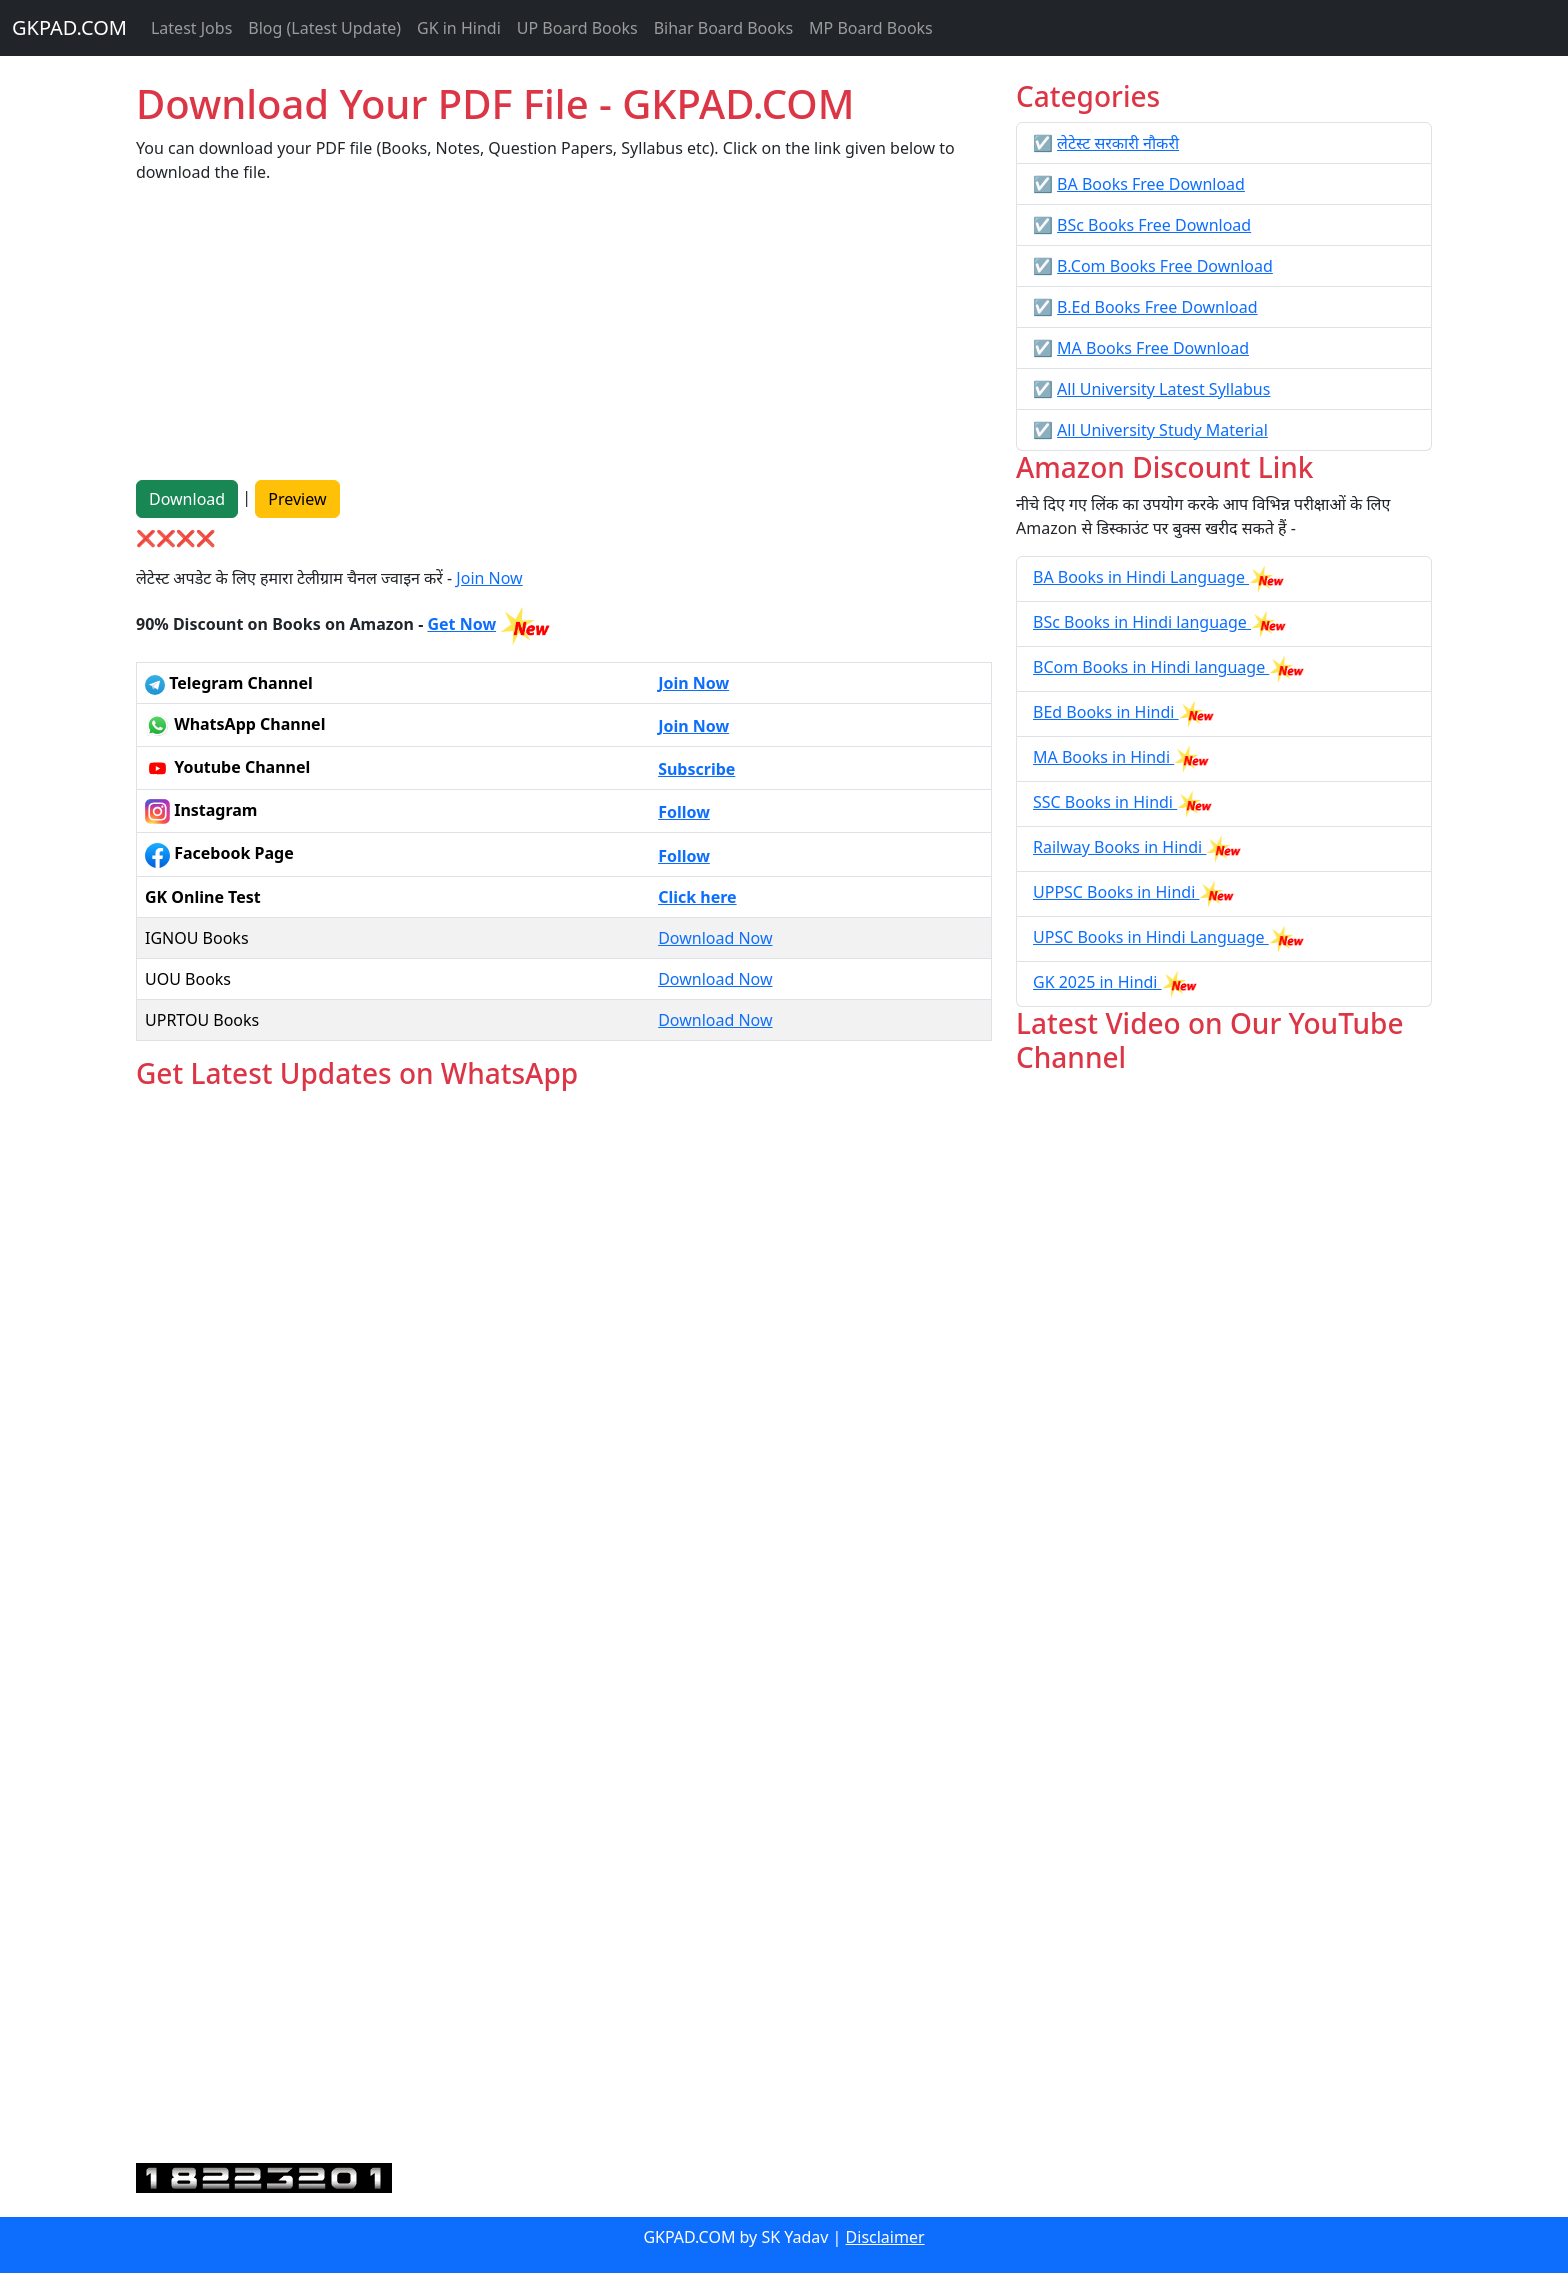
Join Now (489, 578)
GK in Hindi (459, 28)
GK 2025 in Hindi (1097, 982)
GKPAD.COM (69, 27)
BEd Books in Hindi (1106, 712)
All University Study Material (1162, 430)
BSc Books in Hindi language (1142, 622)
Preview (297, 499)
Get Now (461, 624)
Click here (697, 897)
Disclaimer (885, 2237)
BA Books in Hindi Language (1141, 577)
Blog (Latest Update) (324, 28)
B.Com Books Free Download (1165, 266)
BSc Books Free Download (1154, 225)
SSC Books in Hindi (1105, 802)
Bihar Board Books (723, 28)
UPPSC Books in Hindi (1116, 892)
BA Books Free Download (1151, 184)
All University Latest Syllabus (1163, 389)
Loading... (564, 1627)
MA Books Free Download (1153, 348)
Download (187, 499)
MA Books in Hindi (1103, 757)
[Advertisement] (564, 340)
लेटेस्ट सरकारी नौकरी (1118, 143)
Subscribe (696, 769)
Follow (684, 812)
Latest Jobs (191, 28)
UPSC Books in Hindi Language (1151, 937)
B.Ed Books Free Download (1157, 307)
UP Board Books (577, 28)
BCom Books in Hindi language (1151, 667)
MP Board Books (871, 28)
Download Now (715, 938)
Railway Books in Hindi (1119, 847)
